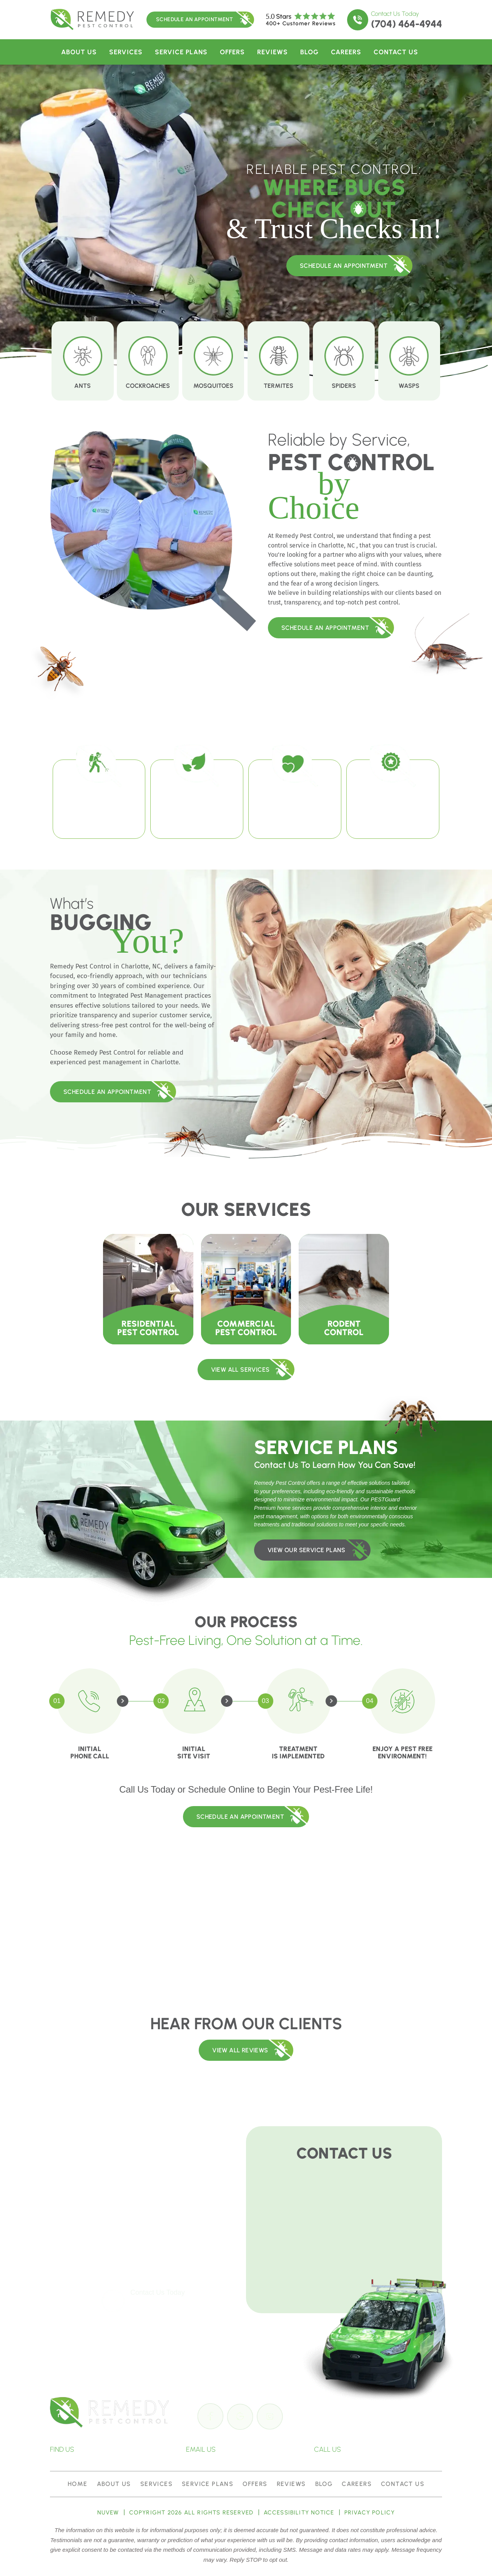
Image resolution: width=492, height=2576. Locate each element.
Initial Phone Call (89, 1752)
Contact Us (396, 52)
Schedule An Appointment (194, 19)
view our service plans (307, 1550)
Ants (82, 361)
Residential (148, 1289)
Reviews (272, 52)
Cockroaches (148, 361)
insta (270, 2416)
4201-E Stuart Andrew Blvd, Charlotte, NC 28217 (121, 2449)
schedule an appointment (343, 265)
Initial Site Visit (193, 1752)
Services (126, 52)
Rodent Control (344, 1289)
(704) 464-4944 (406, 24)
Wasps (409, 361)
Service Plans (181, 52)
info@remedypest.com (256, 2449)
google (240, 2416)
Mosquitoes (213, 361)
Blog (309, 52)
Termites (278, 361)
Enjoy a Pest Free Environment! (402, 1752)
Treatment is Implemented (298, 1752)
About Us (79, 52)
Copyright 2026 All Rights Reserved (191, 2513)
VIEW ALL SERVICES (240, 1369)
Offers (232, 52)
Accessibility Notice (299, 2513)
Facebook (210, 2416)
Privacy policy (369, 2513)
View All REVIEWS (240, 2050)
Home (78, 2484)
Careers (346, 52)
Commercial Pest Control (246, 1289)
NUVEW (108, 2513)
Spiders (344, 361)
